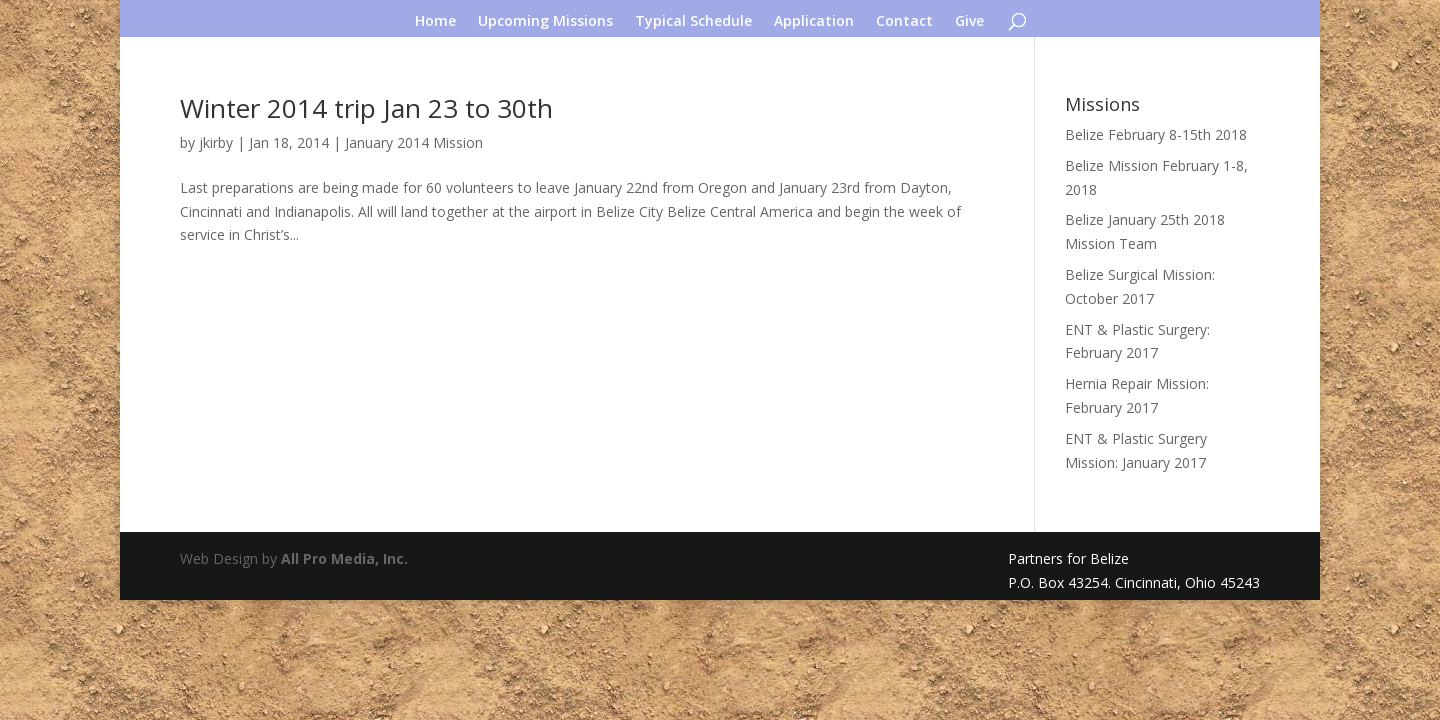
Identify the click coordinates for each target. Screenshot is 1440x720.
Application (814, 22)
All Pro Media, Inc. (344, 558)
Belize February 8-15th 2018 (1156, 134)
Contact (904, 22)
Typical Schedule (693, 22)
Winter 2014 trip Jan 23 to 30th (366, 108)
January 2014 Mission (414, 142)
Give (969, 22)
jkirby (216, 142)
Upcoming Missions (545, 22)
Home (435, 22)
